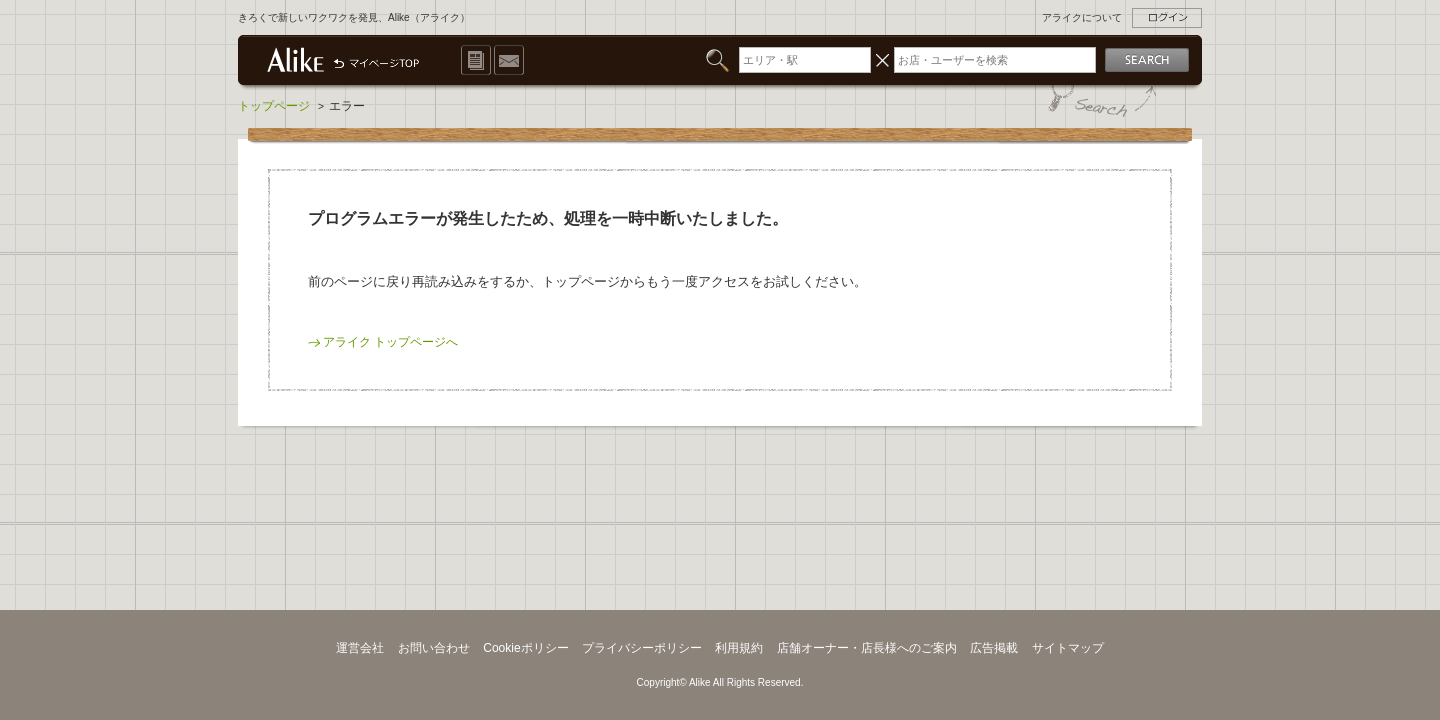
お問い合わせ (434, 648)
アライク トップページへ (390, 342)
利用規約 (739, 648)
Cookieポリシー (526, 648)
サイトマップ (1068, 648)
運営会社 (360, 648)
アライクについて (1082, 17)
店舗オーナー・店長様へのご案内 (867, 648)
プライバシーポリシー (642, 648)
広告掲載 (994, 648)
